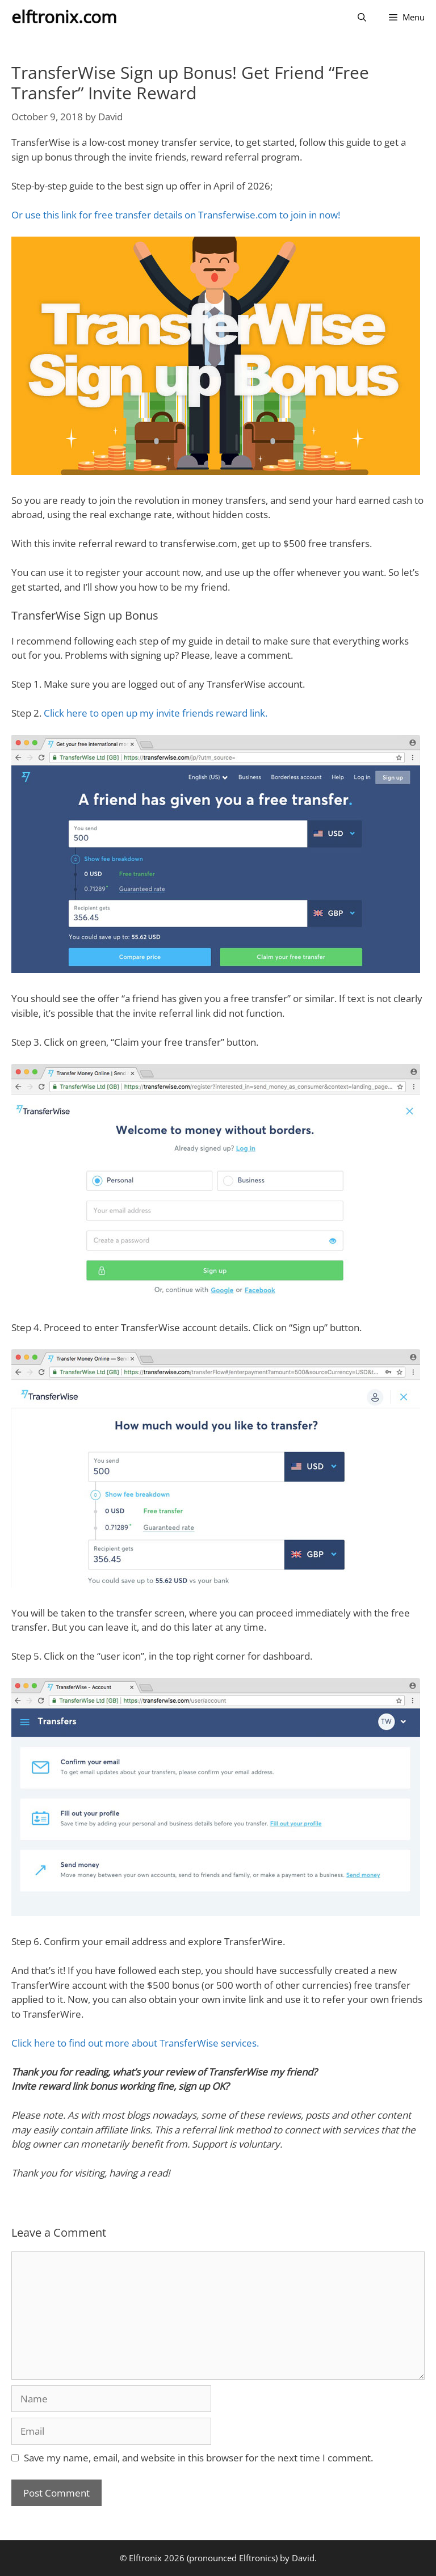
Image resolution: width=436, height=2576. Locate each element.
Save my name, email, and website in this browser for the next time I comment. (198, 2457)
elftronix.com (64, 16)
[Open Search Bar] (362, 17)
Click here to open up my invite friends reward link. (155, 712)
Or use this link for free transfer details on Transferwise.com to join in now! (175, 214)
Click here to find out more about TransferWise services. (135, 2042)
